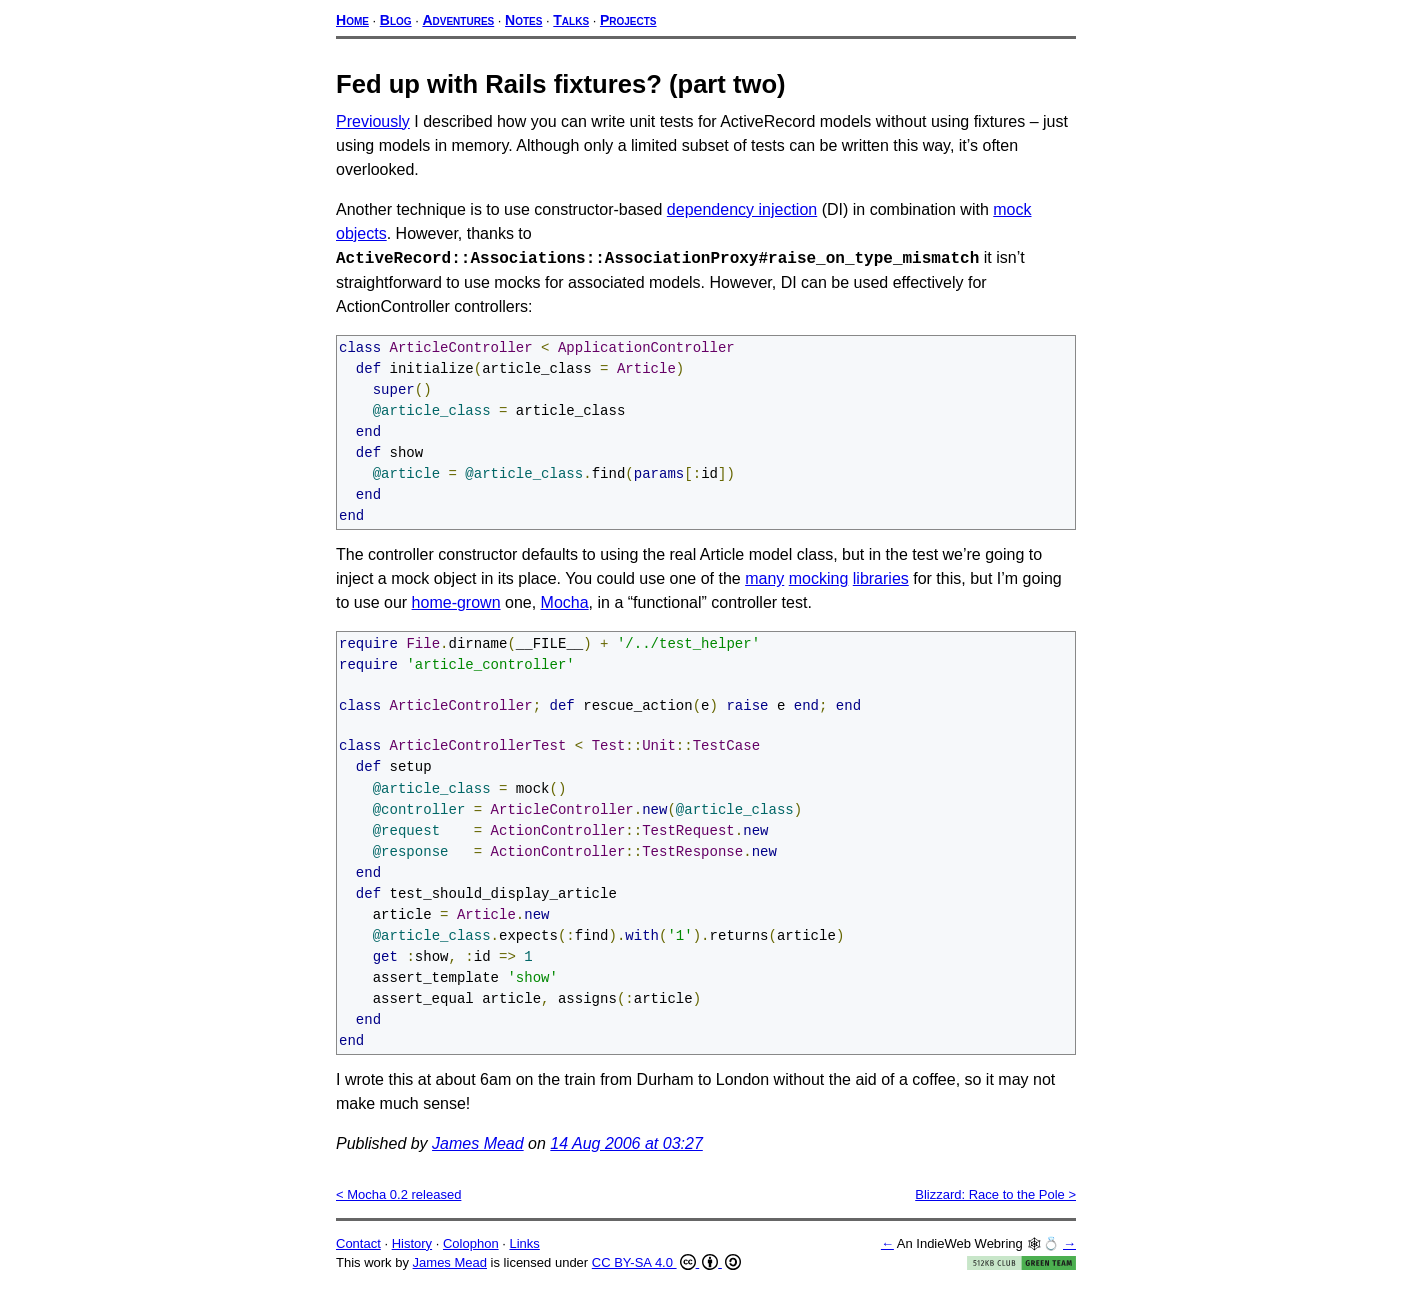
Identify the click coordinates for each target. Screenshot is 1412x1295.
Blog (396, 20)
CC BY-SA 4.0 (666, 1274)
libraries (881, 582)
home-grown (456, 606)
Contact (358, 1255)
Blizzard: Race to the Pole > (995, 1206)
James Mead (478, 1155)
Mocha (565, 606)
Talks (571, 20)
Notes (523, 20)
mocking (819, 582)
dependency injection (742, 209)
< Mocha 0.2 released (398, 1206)
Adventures (458, 20)
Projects (628, 20)
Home (352, 20)
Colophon (471, 1255)
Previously (373, 121)
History (412, 1255)
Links (524, 1255)
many (764, 582)
